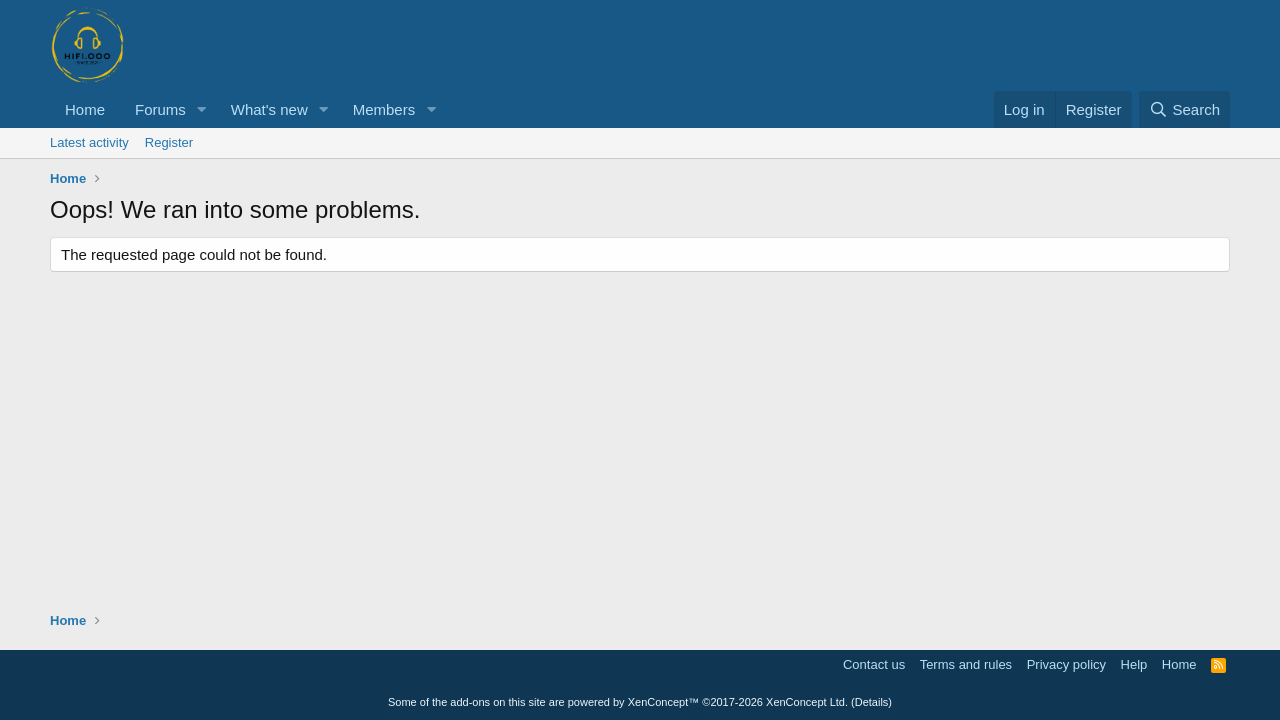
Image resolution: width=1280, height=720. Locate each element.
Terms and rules (966, 664)
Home (85, 109)
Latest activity (89, 142)
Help (1134, 664)
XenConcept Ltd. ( (810, 702)
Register (169, 142)
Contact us (874, 664)
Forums (160, 109)
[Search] (1184, 109)
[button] (202, 109)
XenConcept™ (664, 702)
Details (872, 702)
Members (384, 109)
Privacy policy (1066, 664)
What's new (269, 109)
